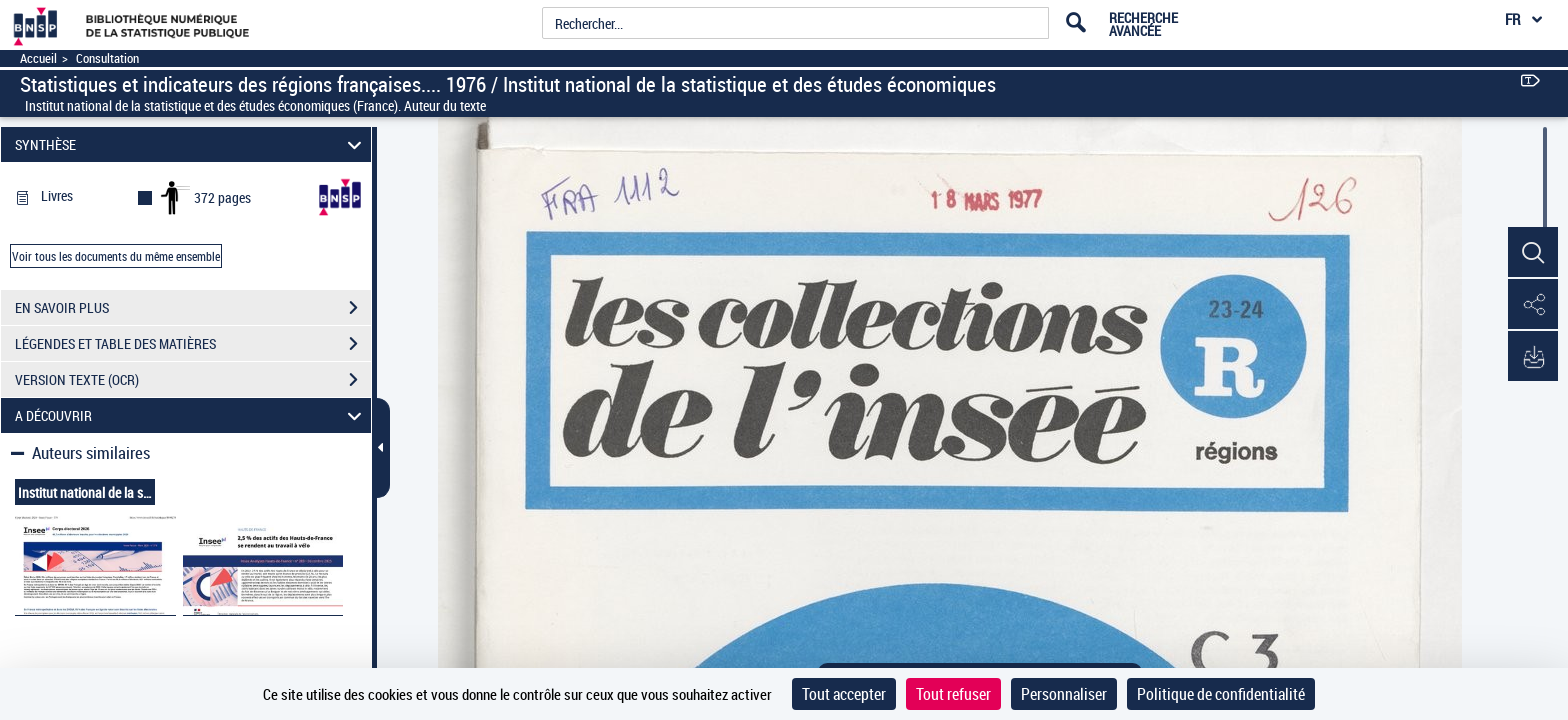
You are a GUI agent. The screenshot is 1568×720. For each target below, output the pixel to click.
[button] (1533, 253)
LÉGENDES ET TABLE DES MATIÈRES (193, 344)
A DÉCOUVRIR (191, 415)
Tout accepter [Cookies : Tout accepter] (844, 694)
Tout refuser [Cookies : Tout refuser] (953, 694)
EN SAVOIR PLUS (193, 308)
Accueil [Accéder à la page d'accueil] (38, 58)
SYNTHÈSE (191, 144)
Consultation (107, 58)
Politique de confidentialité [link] (1221, 694)
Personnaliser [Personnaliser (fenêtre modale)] (1064, 694)
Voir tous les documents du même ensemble (116, 256)
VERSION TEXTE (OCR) (193, 380)
